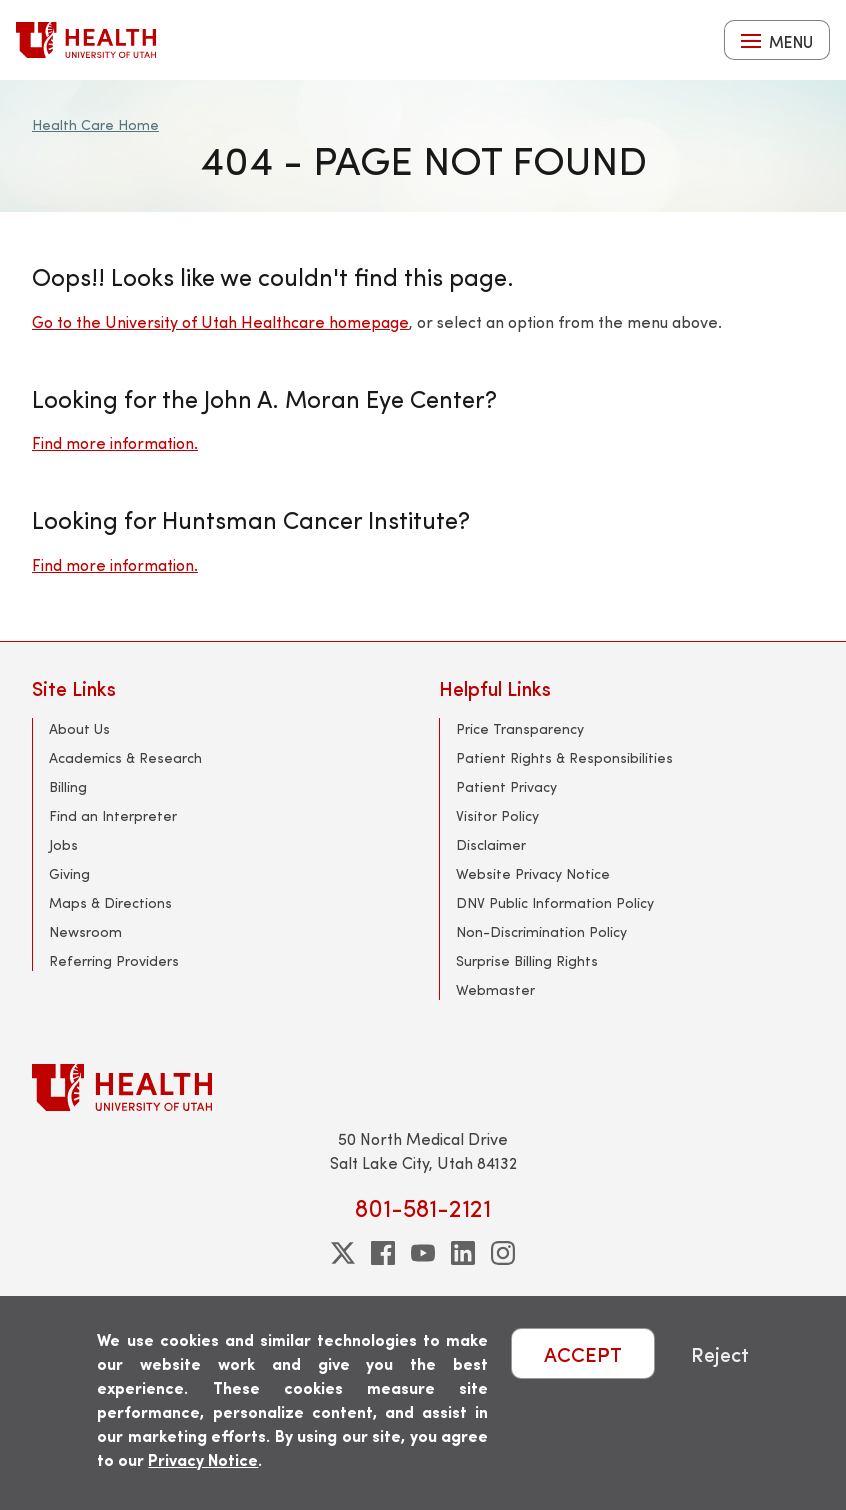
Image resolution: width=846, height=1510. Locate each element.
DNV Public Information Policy (555, 902)
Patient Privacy (506, 786)
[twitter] (343, 1253)
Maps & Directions (110, 902)
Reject (720, 1353)
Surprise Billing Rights (527, 960)
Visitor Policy (497, 815)
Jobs (63, 844)
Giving (69, 873)
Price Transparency (520, 728)
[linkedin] (463, 1253)
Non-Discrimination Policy (541, 931)
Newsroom (85, 931)
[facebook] (383, 1253)
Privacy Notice (203, 1459)
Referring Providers (114, 960)
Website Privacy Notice (533, 873)
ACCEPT (583, 1353)
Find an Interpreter (113, 815)
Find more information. (115, 442)
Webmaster (495, 989)
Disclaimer (491, 844)
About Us (79, 728)
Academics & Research (125, 757)
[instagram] (503, 1253)
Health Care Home (95, 124)
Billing (68, 786)
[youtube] (423, 1253)
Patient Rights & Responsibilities (564, 757)
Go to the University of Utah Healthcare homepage (220, 321)
